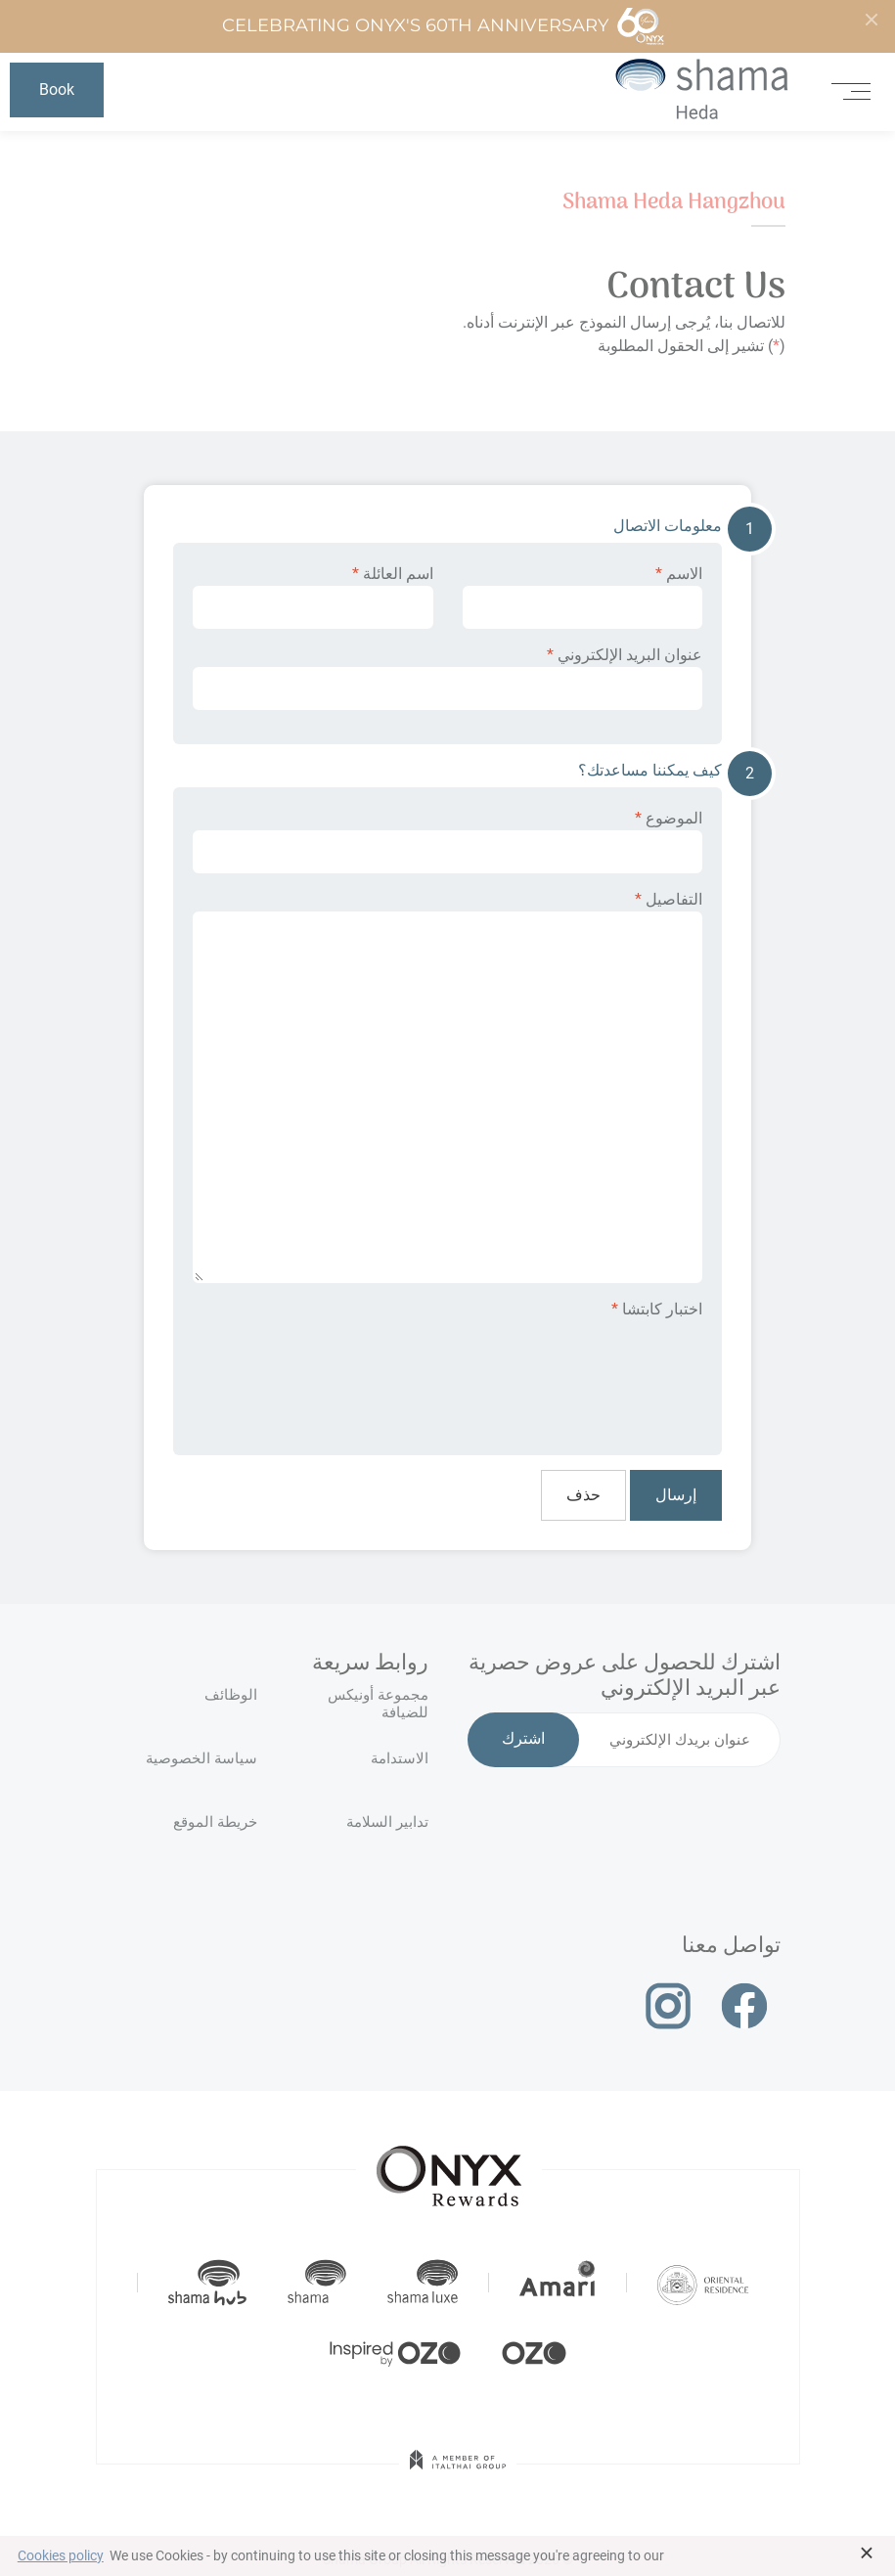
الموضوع (447, 841)
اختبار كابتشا (656, 1309)
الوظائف (230, 1695)
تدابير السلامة (387, 1822)
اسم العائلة (313, 596)
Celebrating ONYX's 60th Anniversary (443, 26)
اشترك (523, 1740)
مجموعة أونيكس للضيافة (378, 1703)
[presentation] (553, 1374)
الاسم (583, 596)
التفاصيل (447, 1086)
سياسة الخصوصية (201, 1758)
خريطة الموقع (215, 1822)
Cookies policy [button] (61, 2555)
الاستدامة (399, 1758)
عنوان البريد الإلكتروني (447, 677)
